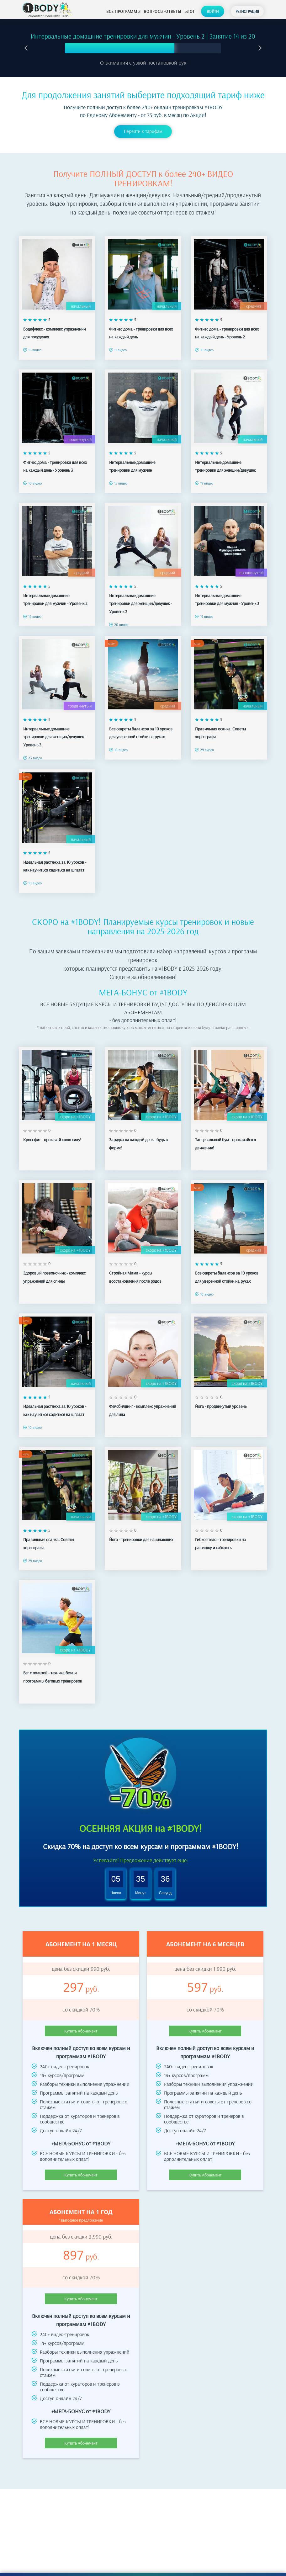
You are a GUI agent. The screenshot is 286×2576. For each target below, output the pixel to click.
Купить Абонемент (81, 2025)
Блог (189, 11)
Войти (213, 11)
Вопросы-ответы (162, 11)
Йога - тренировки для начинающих (141, 1534)
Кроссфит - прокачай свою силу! (52, 1134)
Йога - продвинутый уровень (220, 1401)
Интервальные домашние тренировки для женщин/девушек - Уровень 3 (54, 731)
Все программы (123, 11)
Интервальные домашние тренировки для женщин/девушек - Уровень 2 (140, 598)
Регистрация (247, 11)
